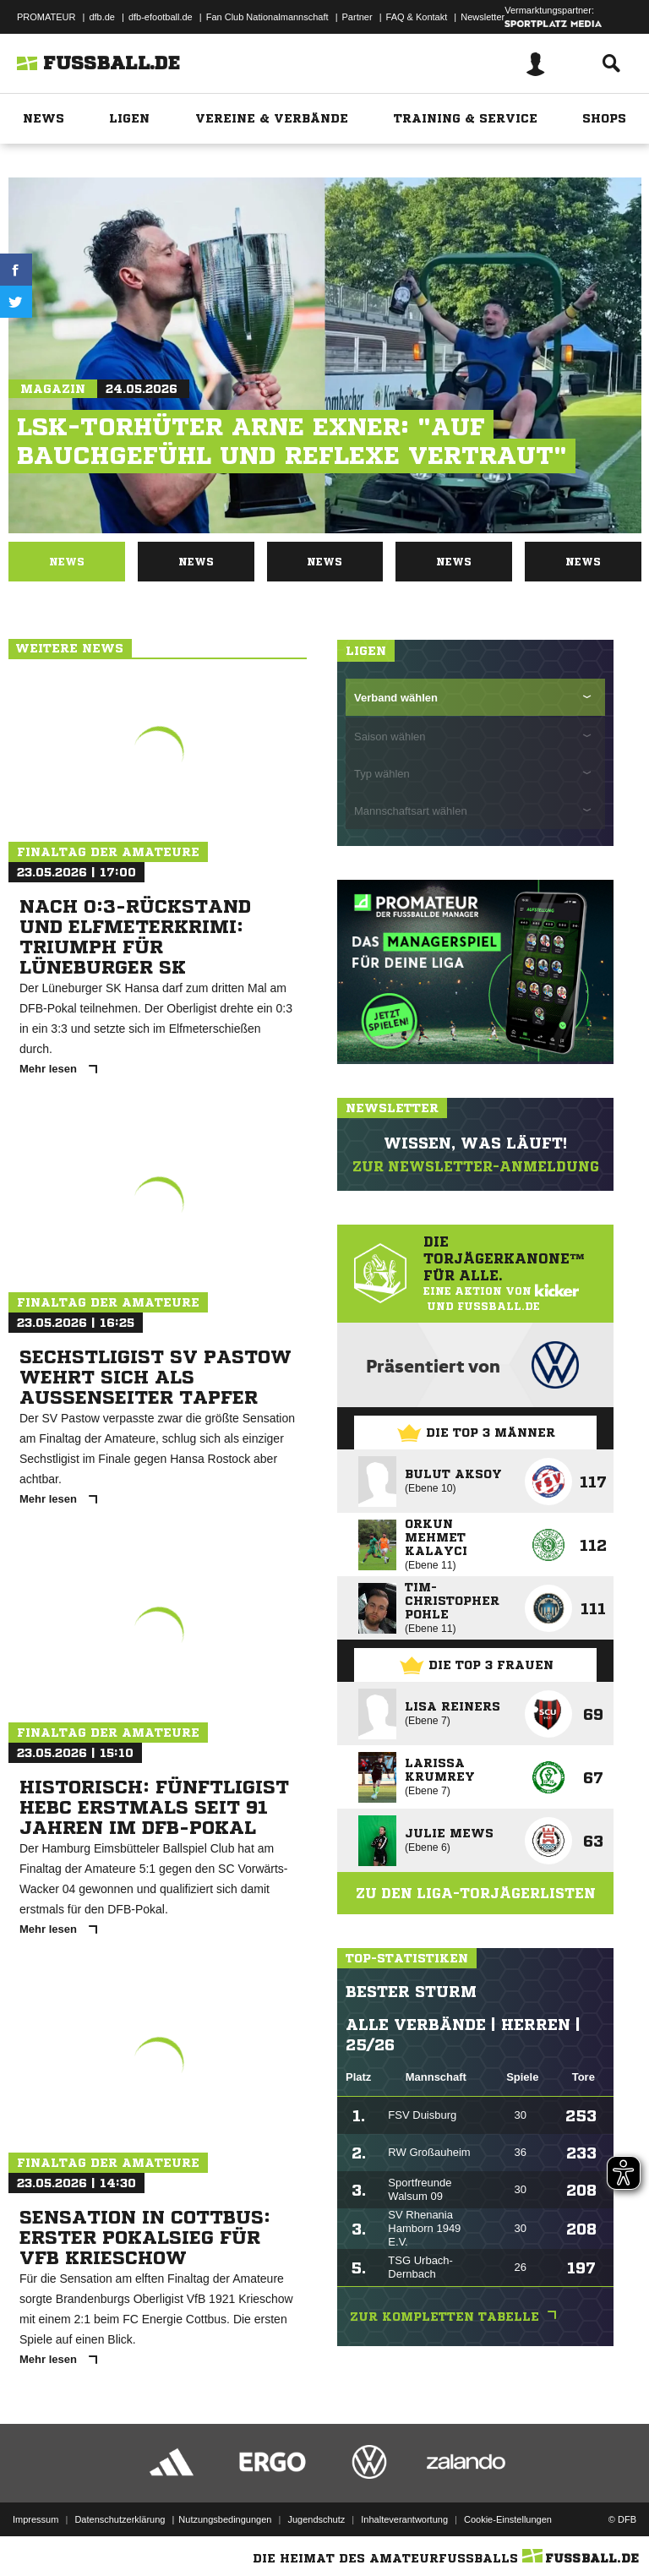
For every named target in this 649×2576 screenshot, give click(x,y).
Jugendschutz (316, 2519)
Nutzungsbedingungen (224, 2519)
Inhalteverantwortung (404, 2519)
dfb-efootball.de (160, 17)
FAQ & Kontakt (417, 17)
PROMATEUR (46, 17)
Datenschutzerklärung (119, 2519)
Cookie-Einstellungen (508, 2519)
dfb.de (102, 17)
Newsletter (482, 17)
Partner (357, 17)
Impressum (35, 2519)
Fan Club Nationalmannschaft (267, 17)
